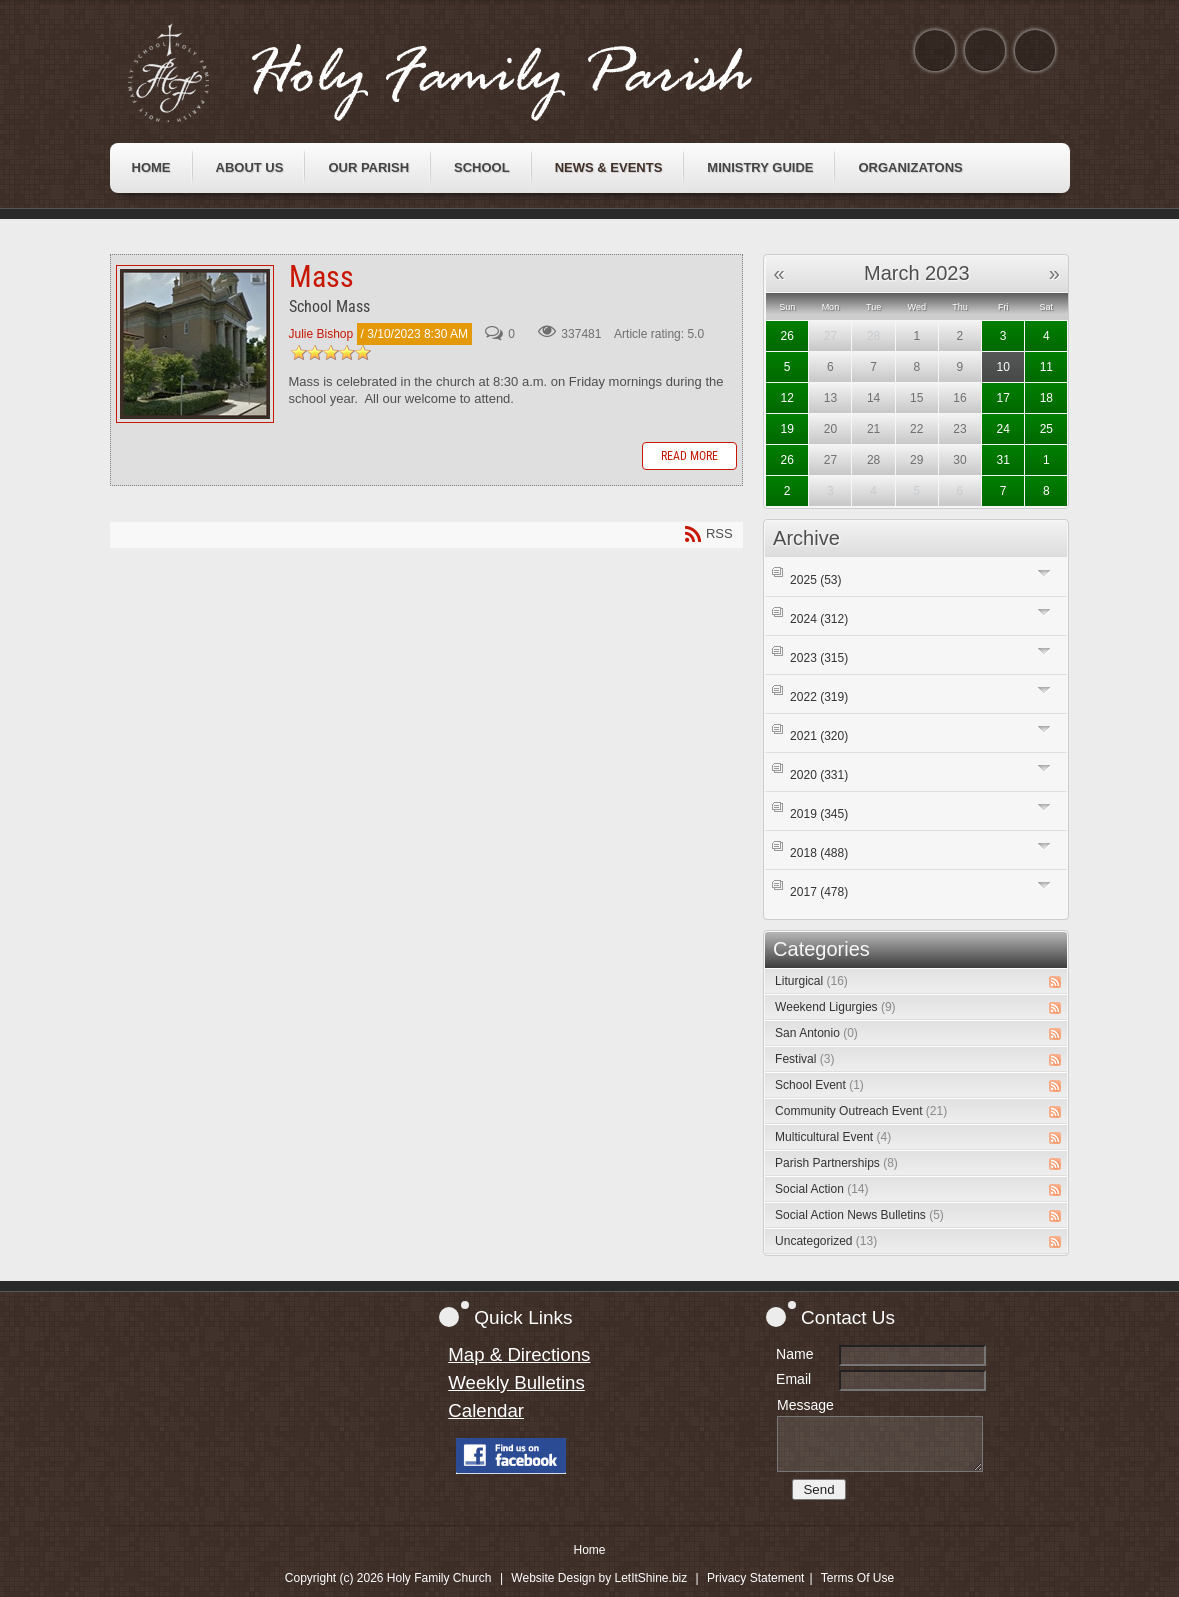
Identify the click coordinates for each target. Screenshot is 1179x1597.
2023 (819, 658)
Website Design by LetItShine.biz (599, 1578)
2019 (819, 814)
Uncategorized (826, 1241)
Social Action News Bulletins (859, 1215)
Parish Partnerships (836, 1163)
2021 (819, 736)
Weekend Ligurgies (835, 1007)
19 (787, 429)
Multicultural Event (833, 1137)
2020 (819, 775)
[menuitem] (151, 168)
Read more (689, 456)
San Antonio (816, 1033)
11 (1046, 367)
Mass (195, 344)
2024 (819, 619)
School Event (819, 1085)
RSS (1055, 982)
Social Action (821, 1189)
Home (589, 1550)
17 (1002, 398)
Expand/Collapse (1044, 572)
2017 (819, 892)
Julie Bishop (321, 334)
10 (1002, 367)
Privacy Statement (755, 1578)
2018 (819, 853)
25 (1046, 429)
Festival (804, 1059)
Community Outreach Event (861, 1111)
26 (787, 336)
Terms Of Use (857, 1578)
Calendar (486, 1410)
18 (1046, 398)
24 (1002, 429)
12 (787, 398)
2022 (819, 697)
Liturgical (811, 981)
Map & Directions (519, 1354)
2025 (815, 580)
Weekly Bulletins (516, 1382)
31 (1002, 460)
